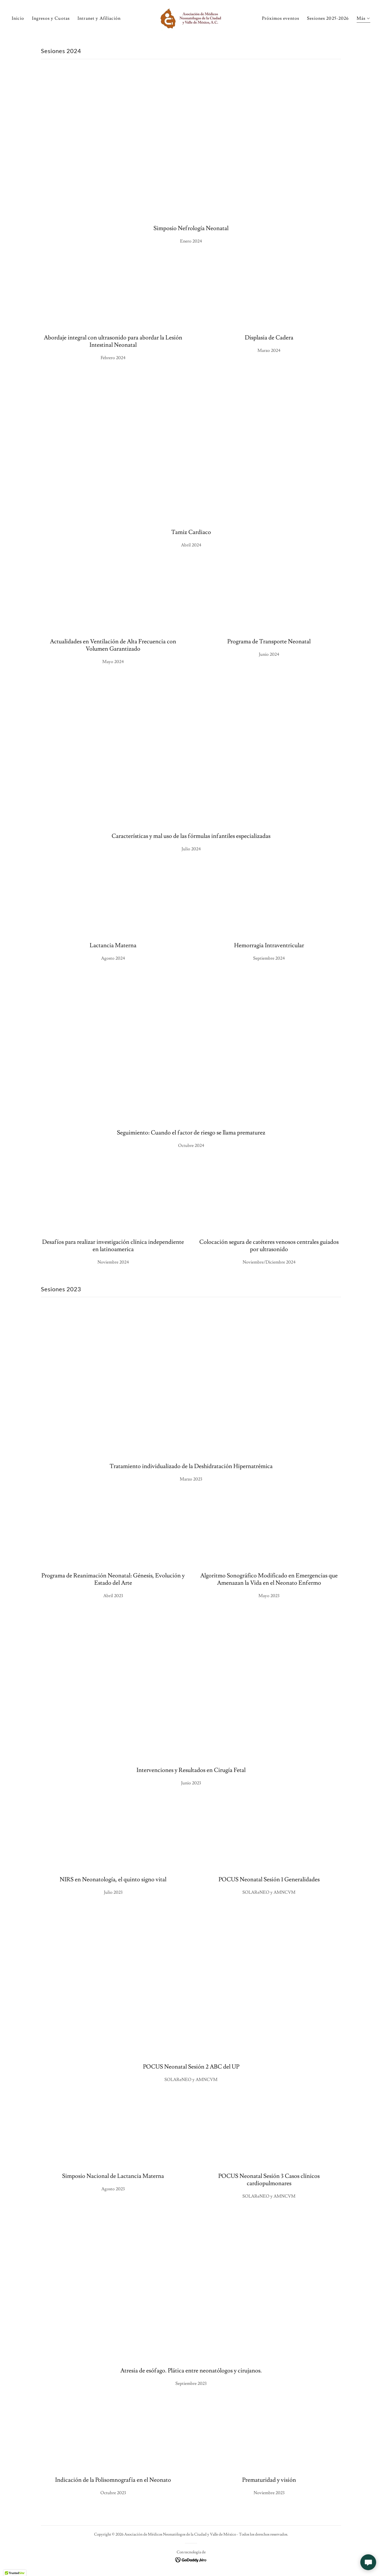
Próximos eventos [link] (280, 18)
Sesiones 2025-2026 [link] (328, 18)
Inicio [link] (18, 18)
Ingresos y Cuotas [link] (51, 18)
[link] (191, 17)
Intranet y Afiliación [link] (99, 18)
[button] (363, 19)
